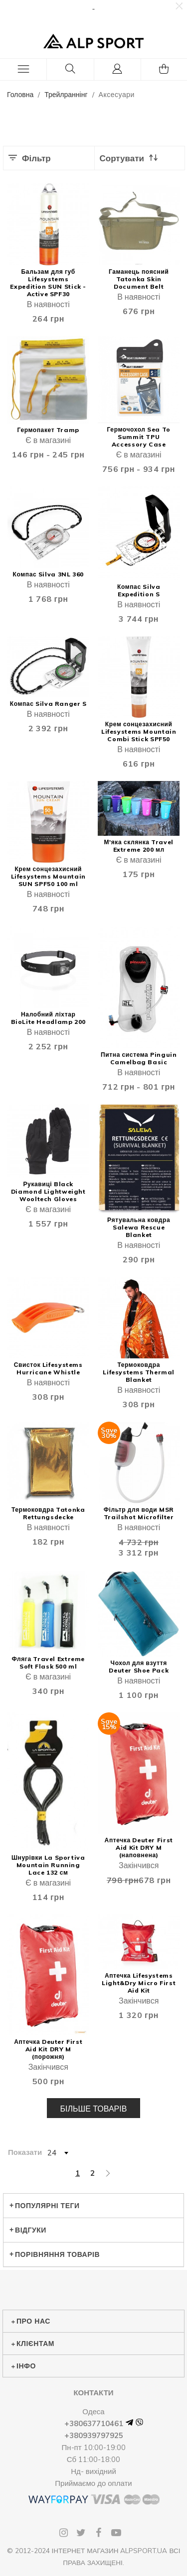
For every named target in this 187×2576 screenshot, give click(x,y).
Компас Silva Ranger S (48, 703)
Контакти (93, 2392)
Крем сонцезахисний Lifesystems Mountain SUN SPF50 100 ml (48, 876)
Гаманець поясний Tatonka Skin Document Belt (139, 279)
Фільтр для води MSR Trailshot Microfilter (139, 1513)
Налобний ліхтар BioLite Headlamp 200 (48, 1017)
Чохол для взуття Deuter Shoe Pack (139, 1666)
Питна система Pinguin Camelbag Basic (139, 1058)
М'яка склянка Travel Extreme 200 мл (138, 845)
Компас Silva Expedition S (138, 590)
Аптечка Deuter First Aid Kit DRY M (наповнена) (139, 1847)
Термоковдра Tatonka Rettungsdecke (48, 1513)
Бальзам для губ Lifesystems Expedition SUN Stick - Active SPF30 (48, 283)
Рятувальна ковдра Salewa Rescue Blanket (138, 1227)
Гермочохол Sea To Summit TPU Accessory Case (139, 437)
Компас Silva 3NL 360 (48, 574)
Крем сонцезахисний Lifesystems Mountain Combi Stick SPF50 (138, 731)
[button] (178, 5)
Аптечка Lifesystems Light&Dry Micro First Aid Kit (139, 1983)
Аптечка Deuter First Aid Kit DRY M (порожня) (48, 2049)
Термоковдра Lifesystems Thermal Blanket (139, 1372)
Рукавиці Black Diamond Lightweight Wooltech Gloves (48, 1191)
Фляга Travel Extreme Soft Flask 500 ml (48, 1662)
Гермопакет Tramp (48, 430)
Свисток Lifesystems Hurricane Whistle (48, 1368)
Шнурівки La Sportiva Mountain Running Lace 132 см (48, 1865)
